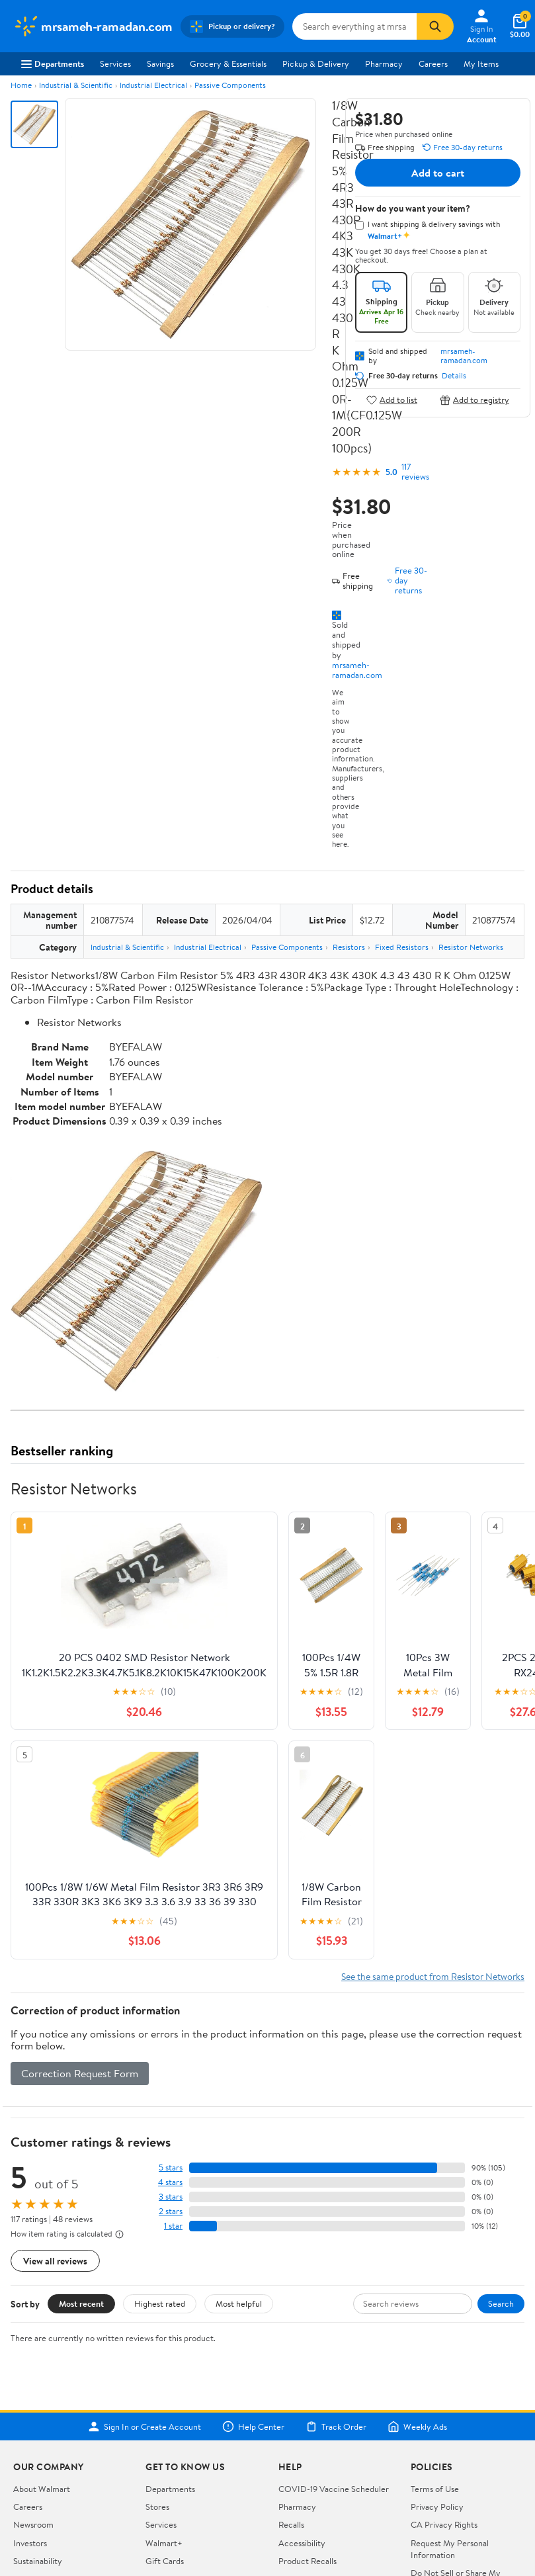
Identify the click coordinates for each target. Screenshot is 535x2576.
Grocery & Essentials (228, 63)
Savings (160, 63)
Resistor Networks (470, 947)
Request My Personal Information (450, 2549)
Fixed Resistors (402, 947)
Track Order (336, 2426)
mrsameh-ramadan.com (357, 670)
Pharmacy (384, 63)
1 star (173, 2226)
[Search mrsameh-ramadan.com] (354, 26)
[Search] (435, 26)
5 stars (171, 2167)
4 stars (170, 2182)
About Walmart (41, 2489)
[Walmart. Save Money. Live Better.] (93, 26)
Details (454, 375)
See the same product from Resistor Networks (432, 1976)
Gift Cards (164, 2561)
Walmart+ (164, 2543)
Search (501, 2303)
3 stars (171, 2197)
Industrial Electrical (153, 85)
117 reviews (415, 472)
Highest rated (159, 2303)
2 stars (171, 2211)
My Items (481, 63)
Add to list (391, 400)
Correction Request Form (79, 2073)
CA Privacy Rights (444, 2524)
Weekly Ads (417, 2426)
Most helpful (239, 2303)
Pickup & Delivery (315, 63)
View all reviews (55, 2260)
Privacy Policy (437, 2506)
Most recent (81, 2303)
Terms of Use (435, 2489)
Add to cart (437, 172)
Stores (157, 2506)
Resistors (349, 947)
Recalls (291, 2524)
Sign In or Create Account (144, 2426)
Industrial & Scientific (75, 85)
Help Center (253, 2426)
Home (21, 85)
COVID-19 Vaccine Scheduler (333, 2489)
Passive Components (230, 85)
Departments (52, 63)
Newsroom (33, 2524)
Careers (433, 63)
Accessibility (301, 2543)
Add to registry (474, 400)
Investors (30, 2543)
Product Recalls (307, 2561)
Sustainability (37, 2561)
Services (115, 63)
